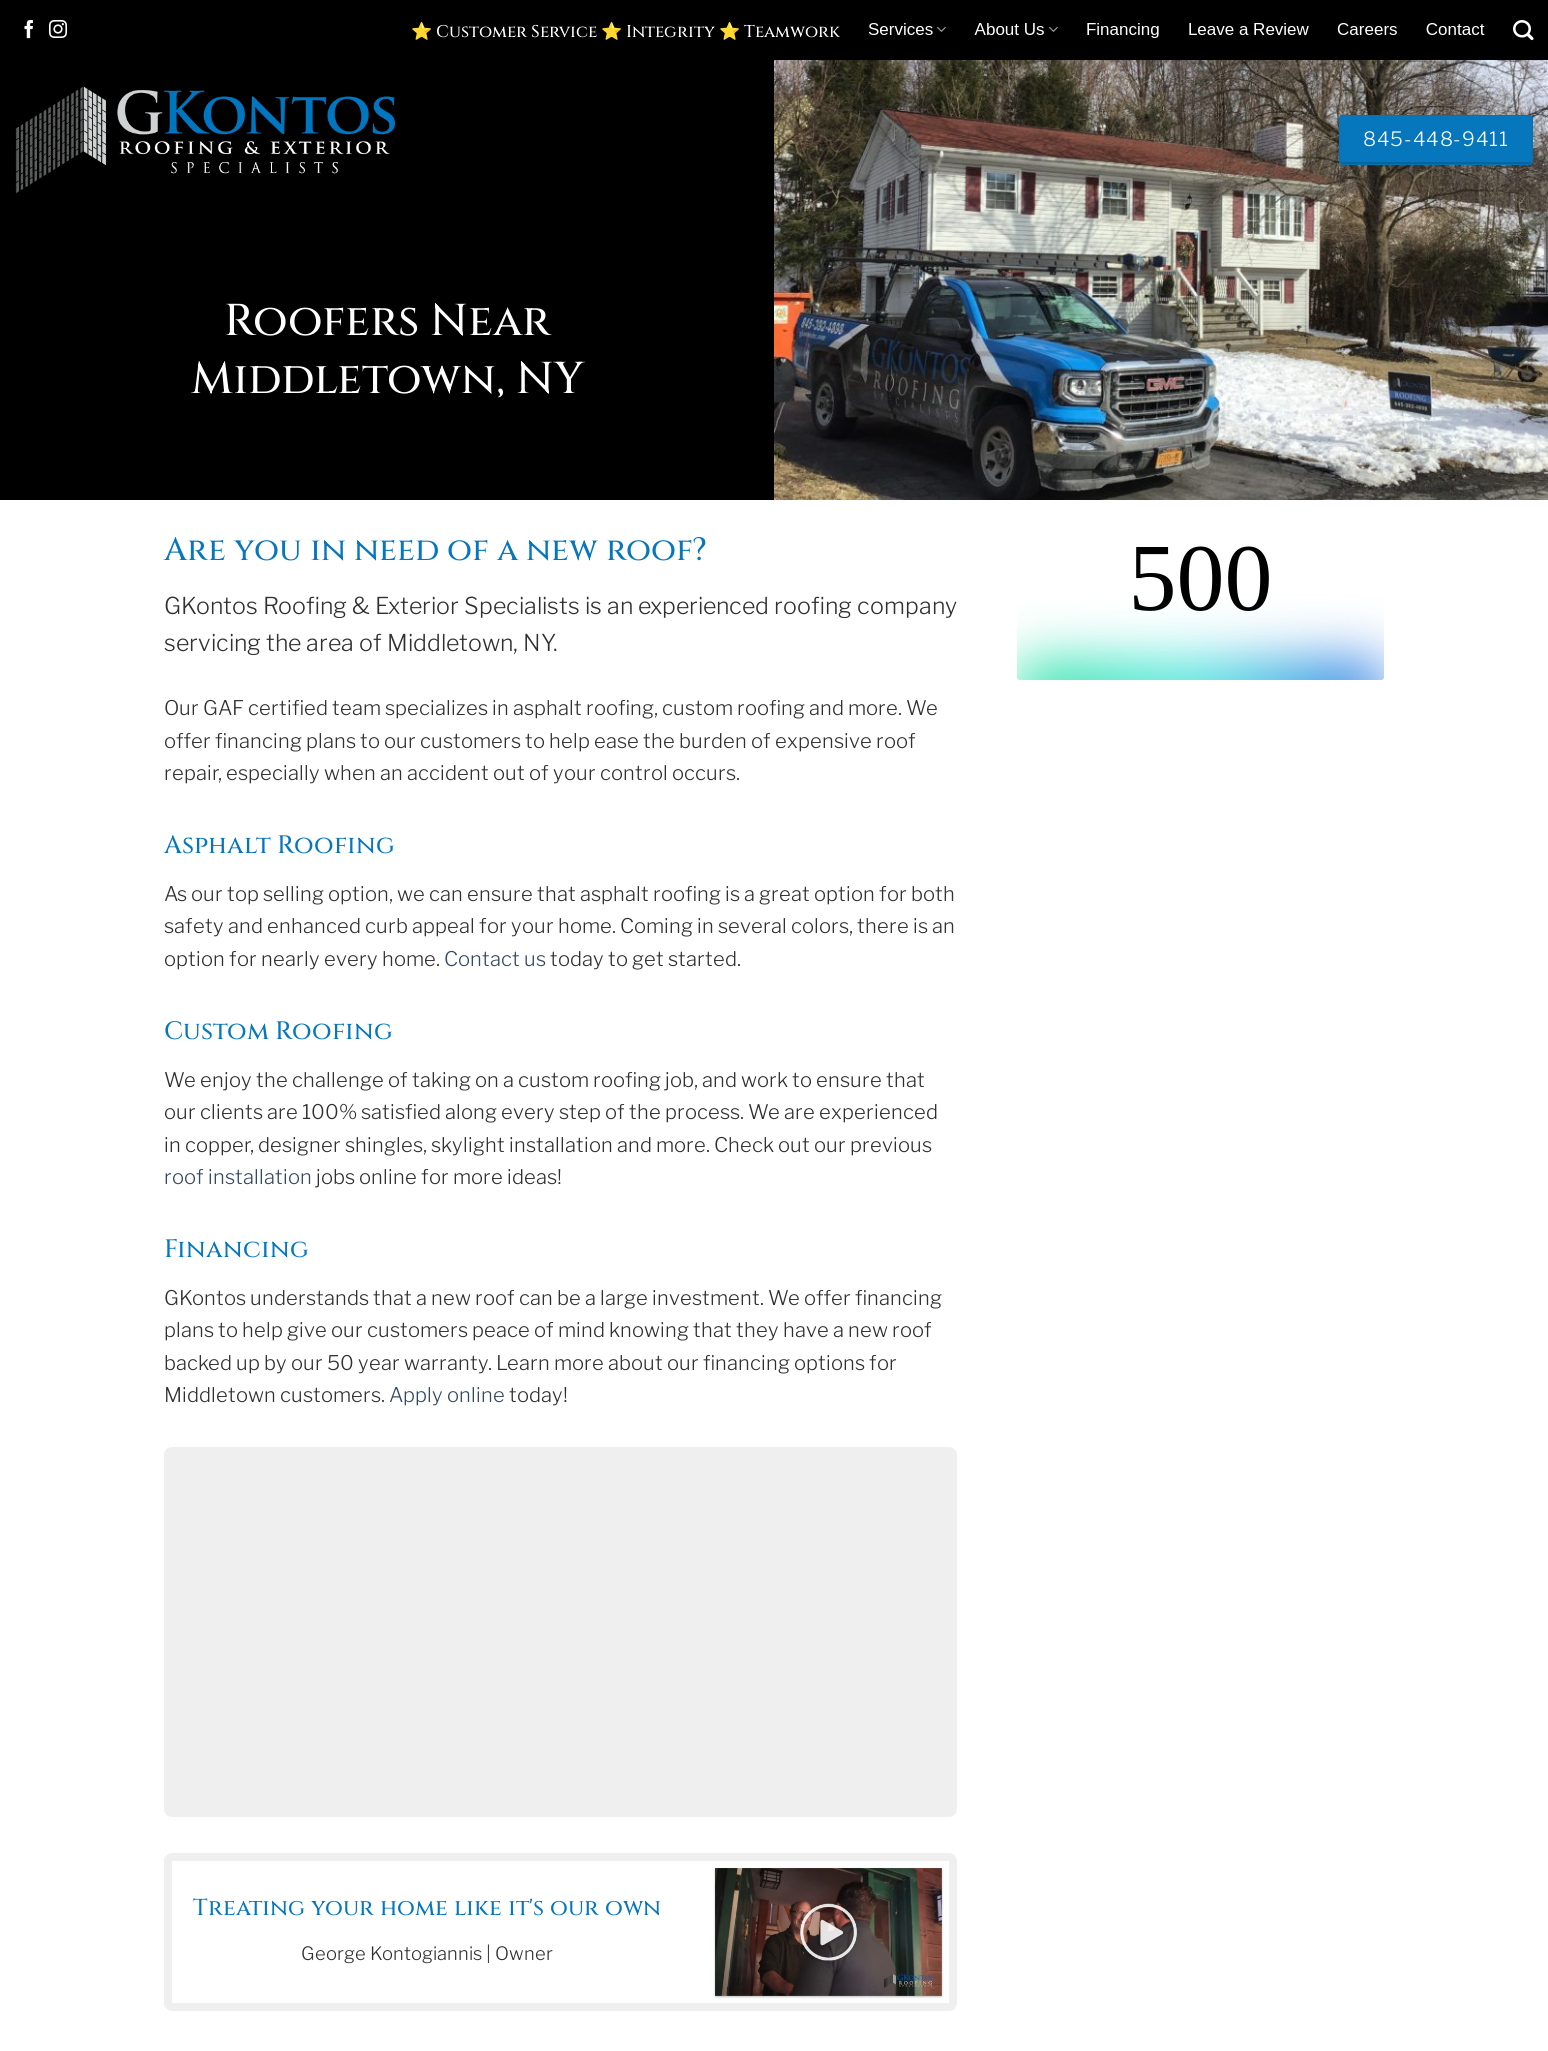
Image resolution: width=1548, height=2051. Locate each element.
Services (907, 30)
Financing (1123, 29)
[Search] (1523, 30)
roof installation (238, 1177)
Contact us (495, 959)
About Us (1016, 30)
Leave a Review (1248, 29)
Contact (1455, 29)
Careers (1367, 29)
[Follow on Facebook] (29, 31)
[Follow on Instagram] (58, 31)
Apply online (447, 1395)
